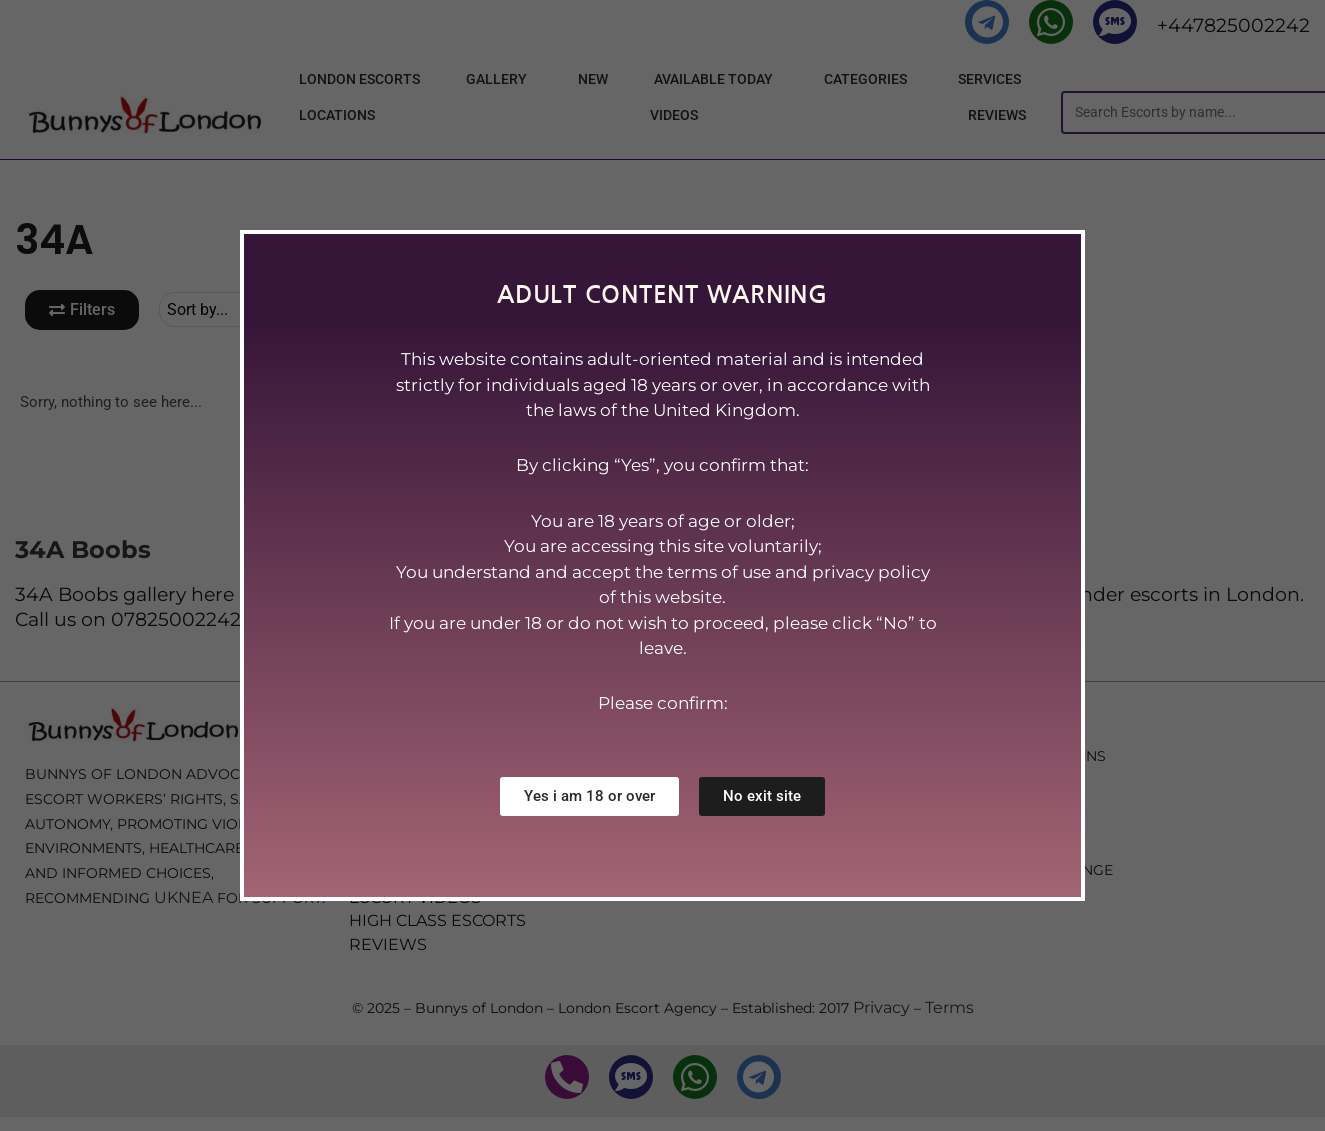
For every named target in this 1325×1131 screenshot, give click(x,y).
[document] (662, 565)
